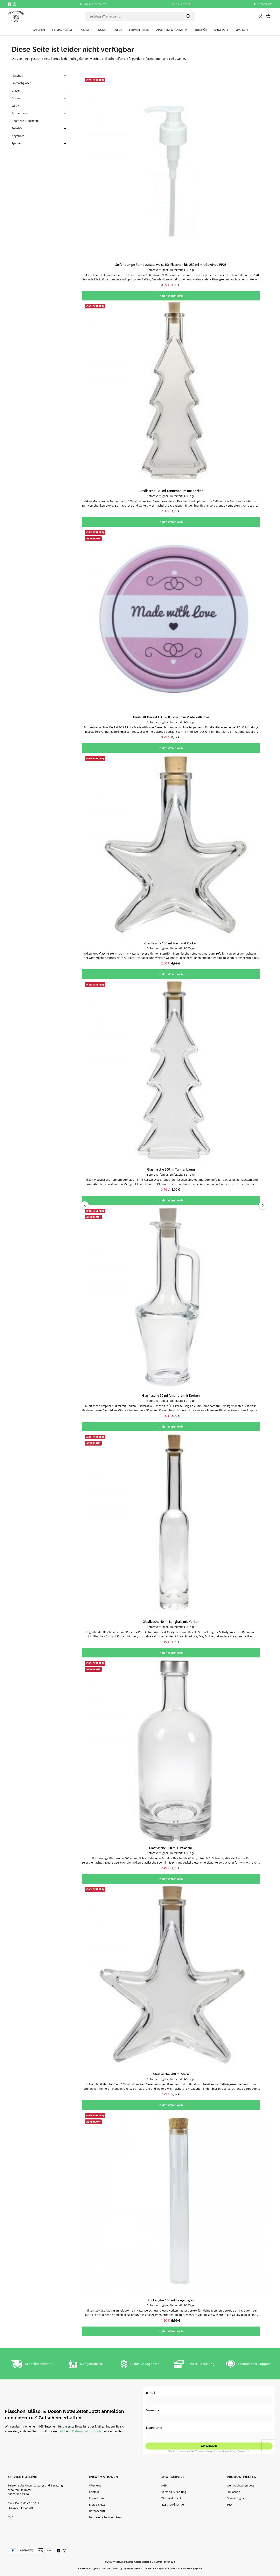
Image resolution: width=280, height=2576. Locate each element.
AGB (62, 2431)
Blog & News (97, 2504)
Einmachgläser (21, 83)
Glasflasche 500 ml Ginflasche (171, 1848)
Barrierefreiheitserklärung (106, 2517)
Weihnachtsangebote (240, 2485)
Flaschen (17, 75)
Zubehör (17, 128)
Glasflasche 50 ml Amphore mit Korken (171, 1396)
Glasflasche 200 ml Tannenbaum (171, 1169)
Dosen (16, 98)
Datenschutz (97, 2511)
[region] (174, 1205)
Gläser (16, 90)
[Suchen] (188, 16)
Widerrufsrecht (171, 2498)
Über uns (95, 2485)
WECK (15, 106)
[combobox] (133, 16)
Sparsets (17, 143)
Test (229, 2504)
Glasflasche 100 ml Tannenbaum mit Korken (170, 491)
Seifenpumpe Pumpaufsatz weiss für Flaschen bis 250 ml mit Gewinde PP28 (171, 265)
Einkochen (233, 2492)
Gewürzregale (236, 2498)
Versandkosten (131, 2568)
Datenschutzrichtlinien (87, 2431)
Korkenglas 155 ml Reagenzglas (171, 2300)
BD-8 (173, 2561)
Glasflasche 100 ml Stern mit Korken (171, 943)
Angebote (18, 136)
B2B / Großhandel (173, 2504)
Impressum (96, 2498)
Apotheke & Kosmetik (25, 121)
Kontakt (94, 2492)
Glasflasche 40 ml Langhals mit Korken (171, 1622)
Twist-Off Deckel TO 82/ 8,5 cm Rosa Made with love (171, 717)
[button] (64, 76)
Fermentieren (20, 113)
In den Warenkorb (171, 296)
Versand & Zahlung (173, 2492)
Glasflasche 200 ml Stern (171, 2074)
